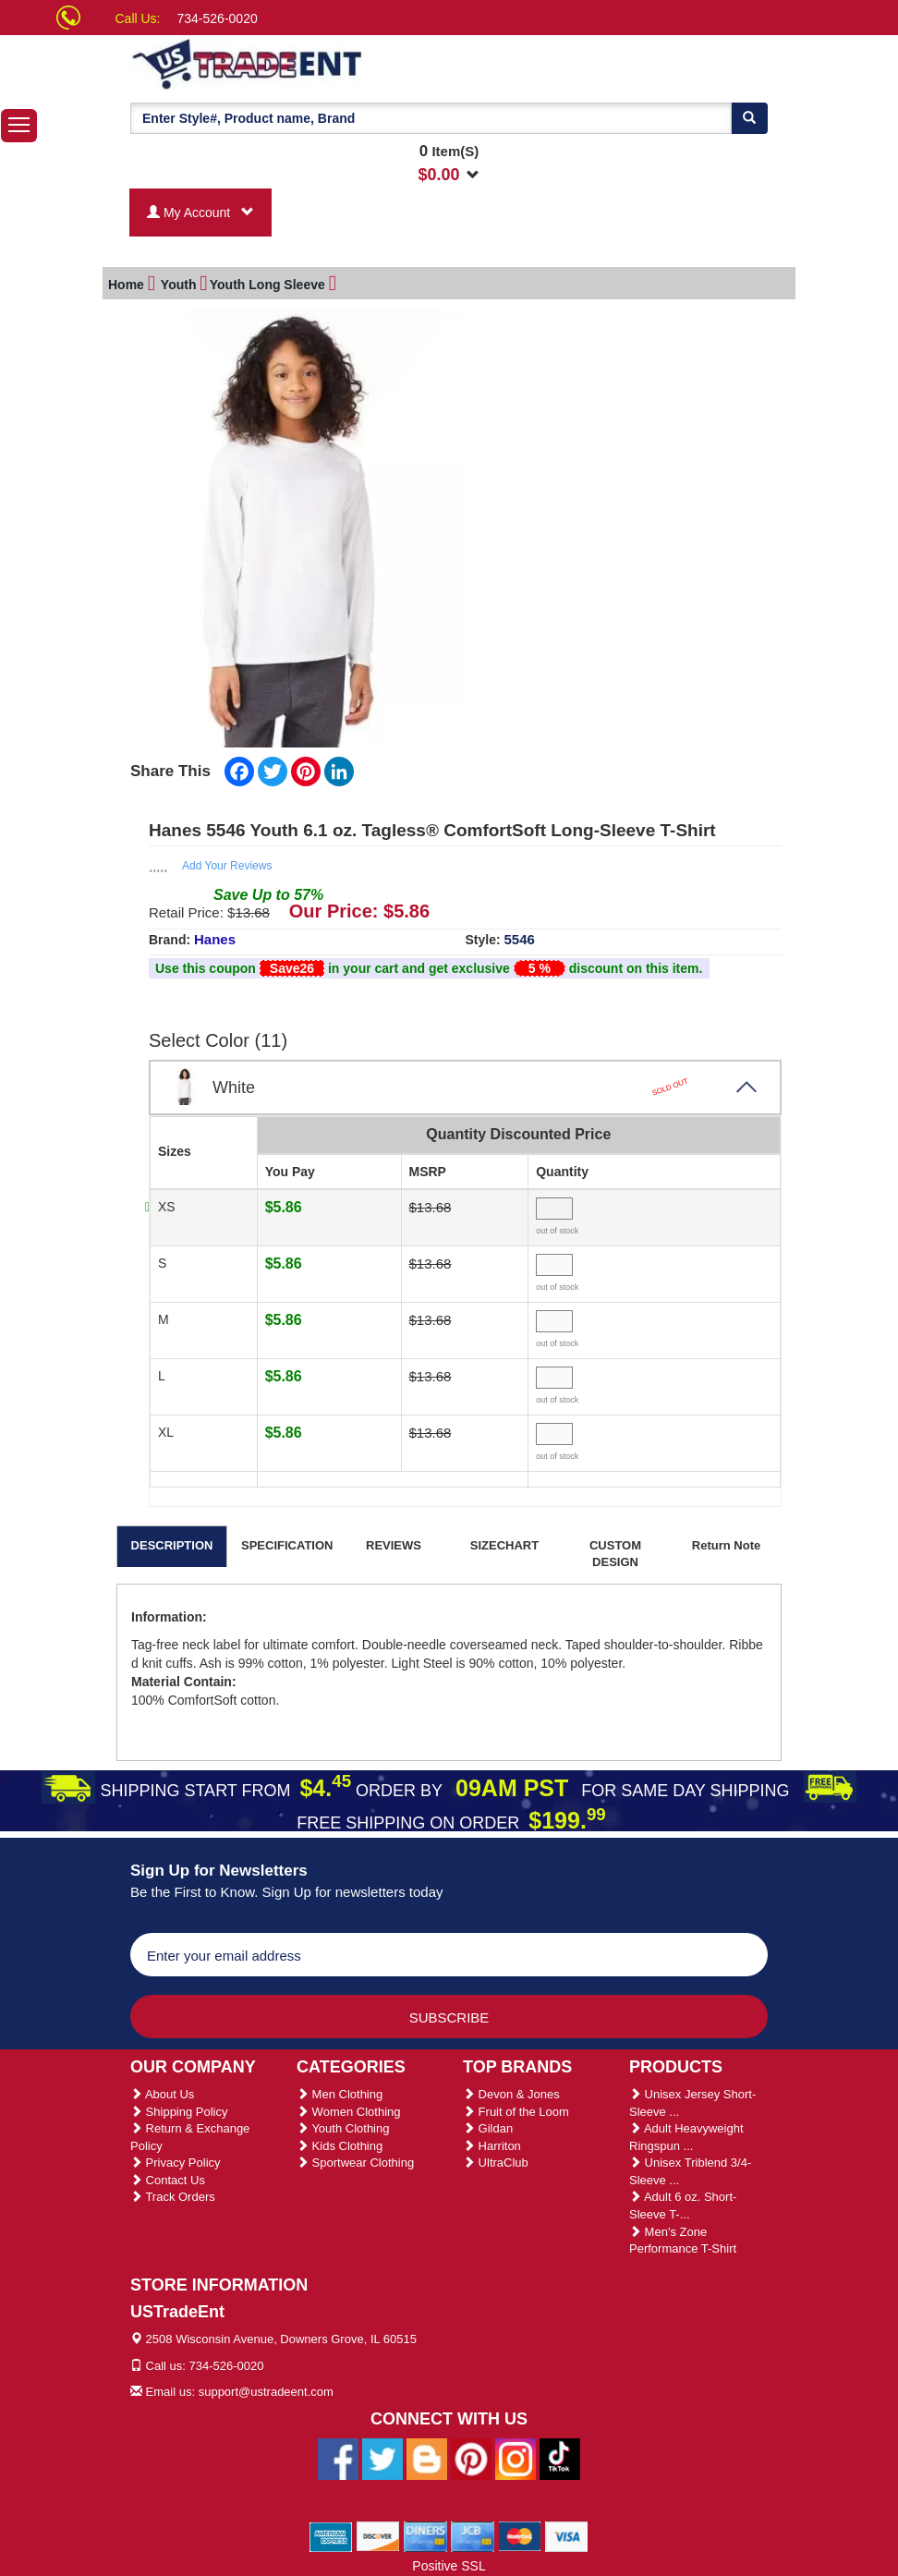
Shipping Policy (179, 2112)
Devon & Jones (511, 2094)
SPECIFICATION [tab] (287, 1545)
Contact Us (167, 2180)
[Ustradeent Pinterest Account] (471, 2457)
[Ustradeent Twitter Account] (382, 2457)
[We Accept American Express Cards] (331, 2535)
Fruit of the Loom (516, 2112)
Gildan (488, 2128)
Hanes (215, 939)
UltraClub (495, 2162)
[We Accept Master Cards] (519, 2535)
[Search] (749, 118)
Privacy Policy (175, 2162)
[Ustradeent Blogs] (427, 2457)
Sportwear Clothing (355, 2162)
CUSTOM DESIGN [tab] (615, 1554)
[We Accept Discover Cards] (378, 2535)
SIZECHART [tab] (504, 1545)
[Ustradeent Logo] (310, 63)
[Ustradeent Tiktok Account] (560, 2457)
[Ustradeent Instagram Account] (515, 2457)
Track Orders (172, 2197)
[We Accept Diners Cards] (425, 2535)
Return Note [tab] (726, 1545)
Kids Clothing (339, 2146)
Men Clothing (339, 2094)
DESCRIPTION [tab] (172, 1545)
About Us (162, 2094)
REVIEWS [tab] (393, 1545)
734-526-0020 (217, 18)
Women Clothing (348, 2112)
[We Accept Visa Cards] (567, 2535)
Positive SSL (448, 2565)
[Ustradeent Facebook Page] (338, 2457)
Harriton (492, 2146)
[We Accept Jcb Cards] (472, 2535)
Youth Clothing (343, 2128)
